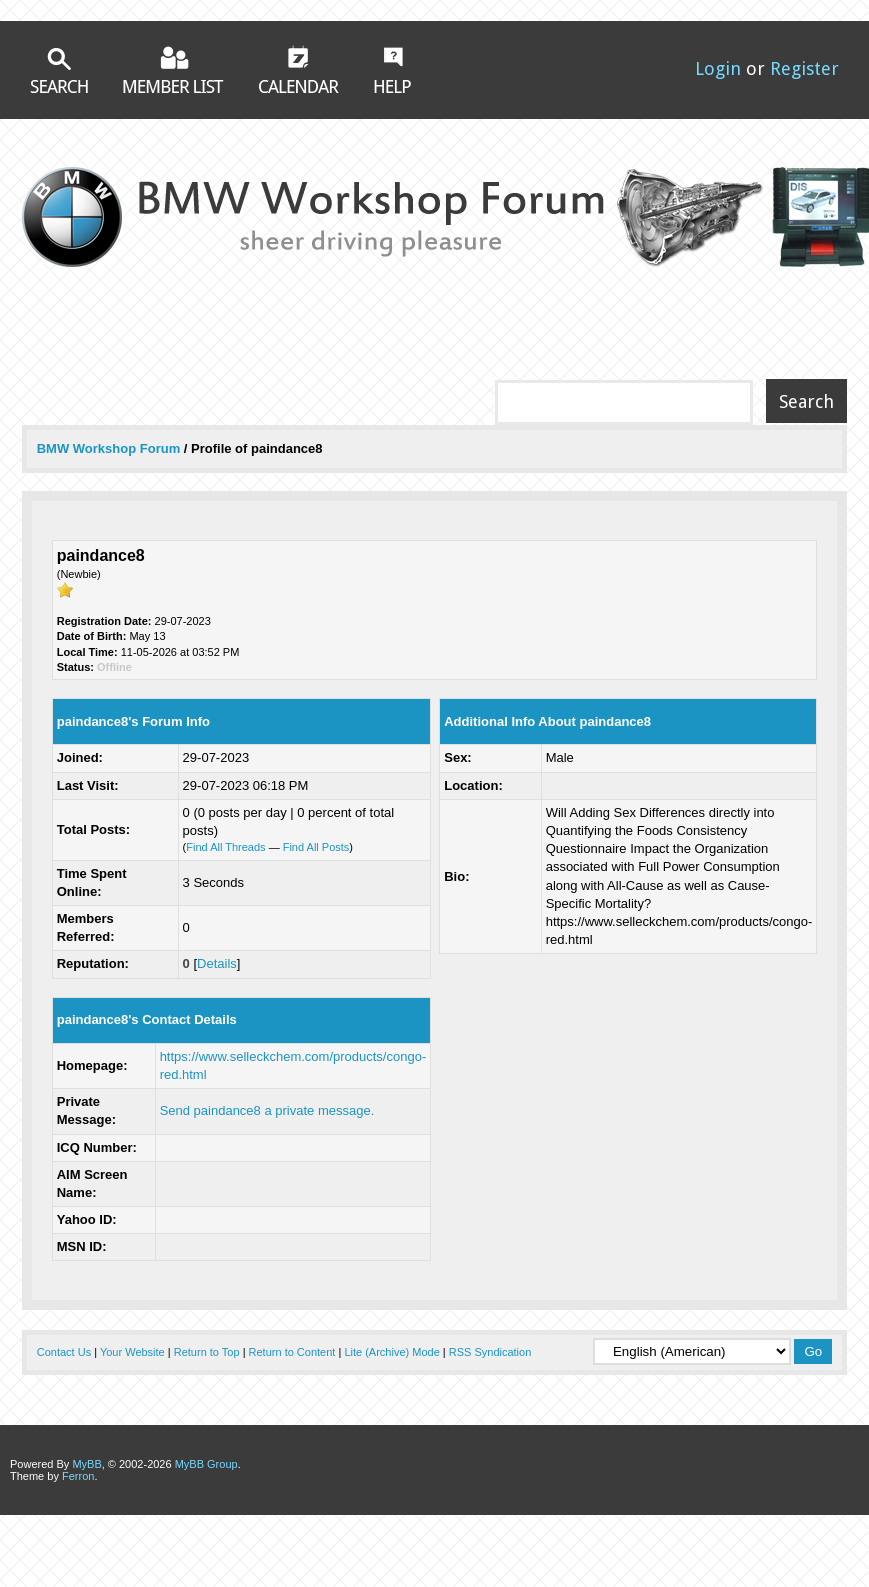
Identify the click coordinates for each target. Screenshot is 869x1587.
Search (59, 70)
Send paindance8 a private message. (267, 1110)
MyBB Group (206, 1464)
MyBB (86, 1464)
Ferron (78, 1476)
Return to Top (207, 1352)
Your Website (132, 1352)
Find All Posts (316, 847)
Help (392, 70)
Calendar (299, 69)
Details (217, 963)
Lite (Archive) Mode (391, 1352)
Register (804, 68)
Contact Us (64, 1352)
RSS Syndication (490, 1352)
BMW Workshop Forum (110, 448)
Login (718, 68)
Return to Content (292, 1352)
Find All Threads (225, 847)
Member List (173, 69)
